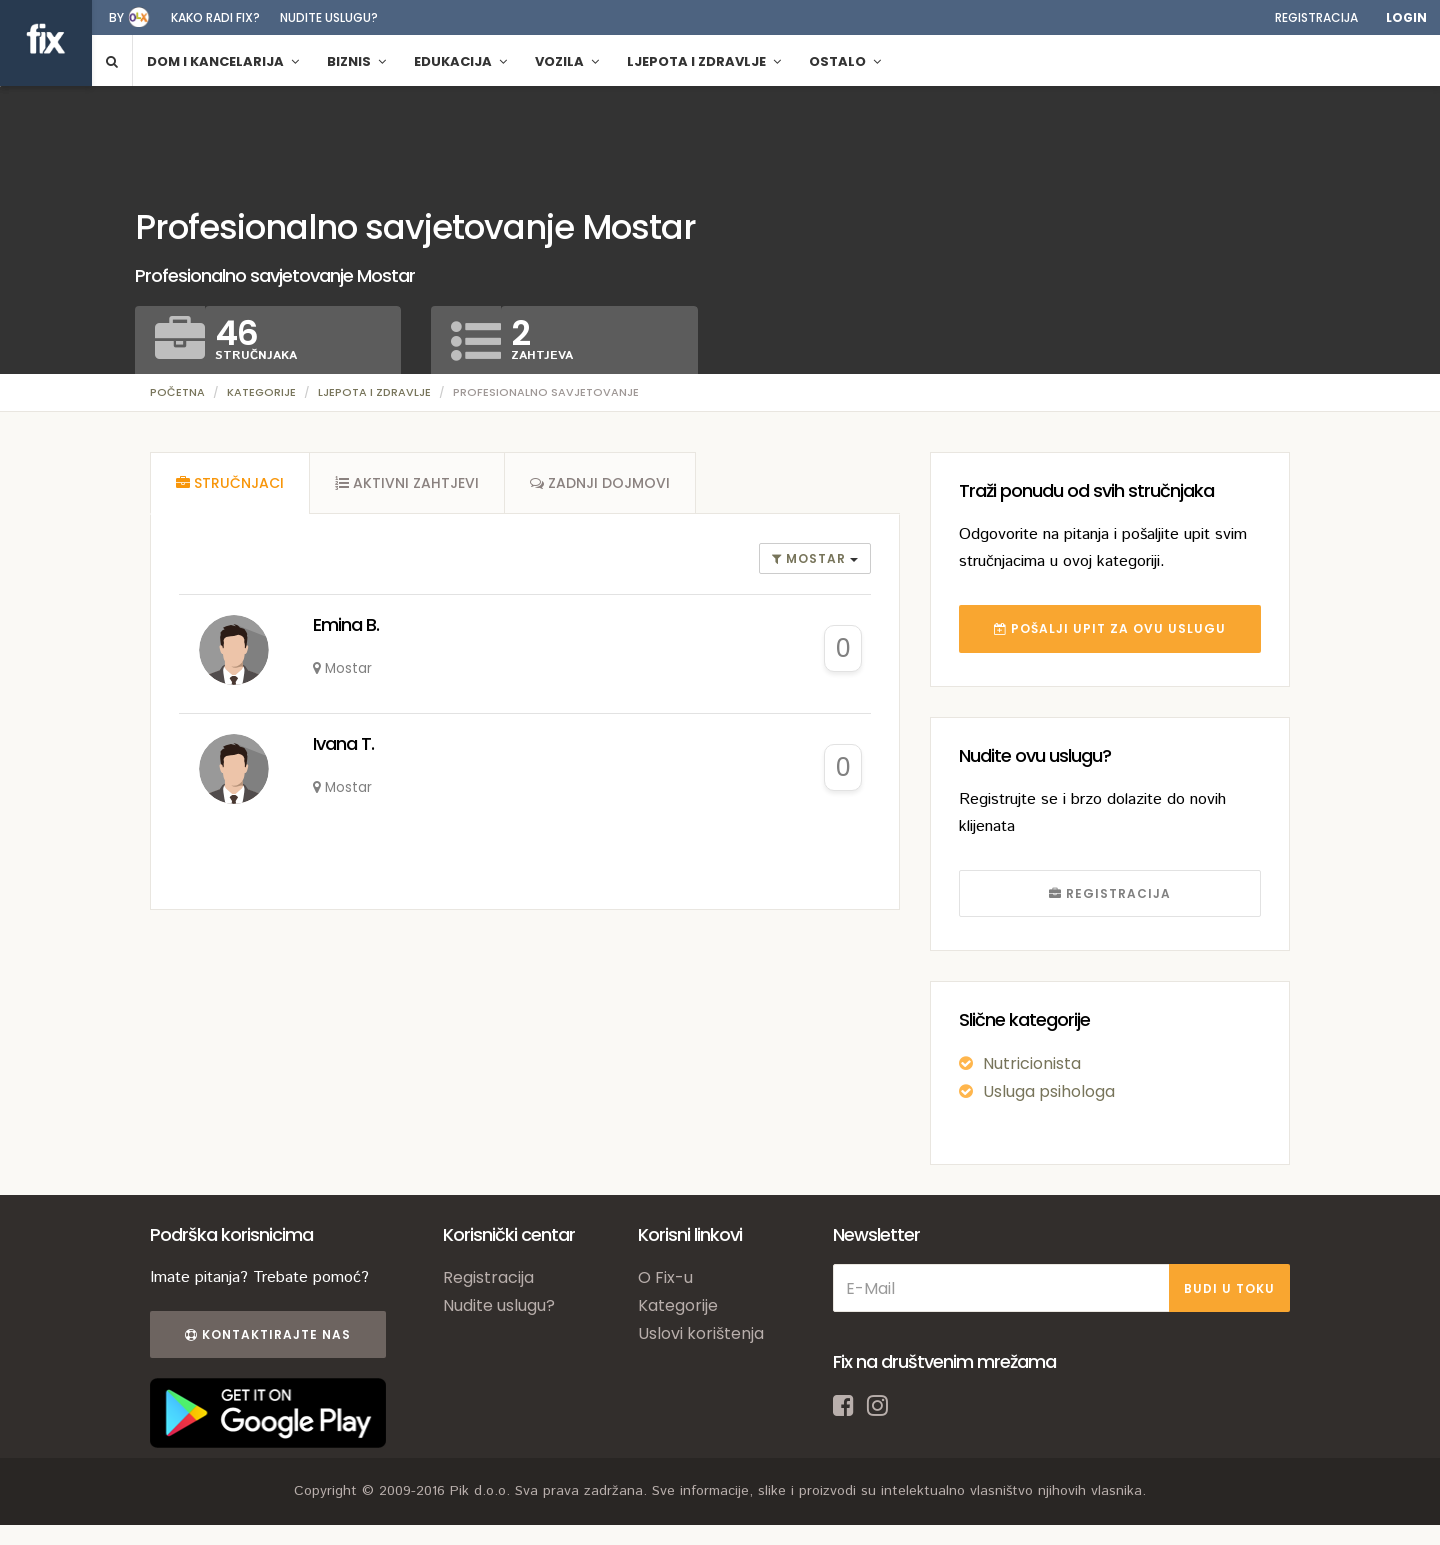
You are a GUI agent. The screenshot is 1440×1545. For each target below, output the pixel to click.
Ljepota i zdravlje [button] (704, 61)
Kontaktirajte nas (268, 1334)
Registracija (1316, 17)
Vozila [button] (567, 61)
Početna (177, 392)
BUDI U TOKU (1229, 1288)
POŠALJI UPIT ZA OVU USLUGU (1110, 628)
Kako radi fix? (215, 17)
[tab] (230, 483)
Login (1406, 17)
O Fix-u (665, 1277)
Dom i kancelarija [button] (223, 61)
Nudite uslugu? (329, 17)
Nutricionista (1032, 1063)
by (116, 17)
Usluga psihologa (1049, 1091)
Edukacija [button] (460, 61)
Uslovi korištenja (701, 1333)
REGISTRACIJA (1110, 893)
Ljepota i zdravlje (374, 392)
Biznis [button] (356, 61)
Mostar (811, 558)
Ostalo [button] (845, 61)
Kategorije (261, 392)
